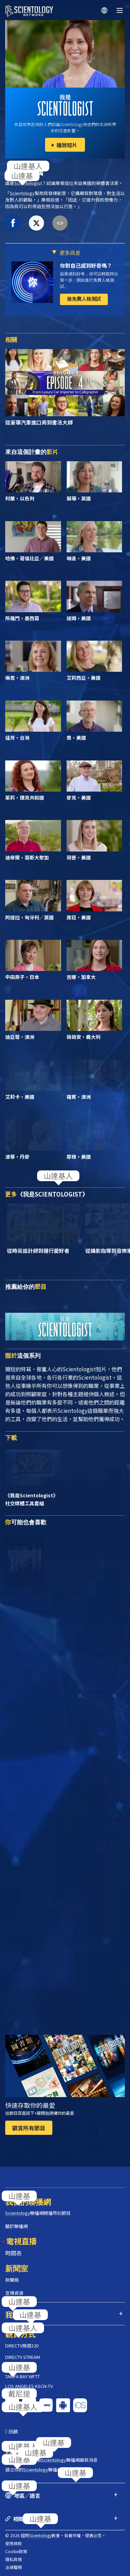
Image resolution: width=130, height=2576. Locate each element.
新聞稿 (12, 2279)
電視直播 (21, 2240)
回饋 (13, 2431)
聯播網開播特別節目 (38, 2213)
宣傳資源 (14, 2293)
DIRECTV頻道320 (21, 2345)
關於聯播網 (16, 2226)
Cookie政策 (16, 2551)
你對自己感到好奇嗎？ (86, 265)
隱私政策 (13, 2559)
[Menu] (119, 10)
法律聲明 (13, 2567)
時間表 (13, 2253)
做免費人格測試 (84, 299)
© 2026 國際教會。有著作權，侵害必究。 (55, 2535)
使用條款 (13, 2543)
